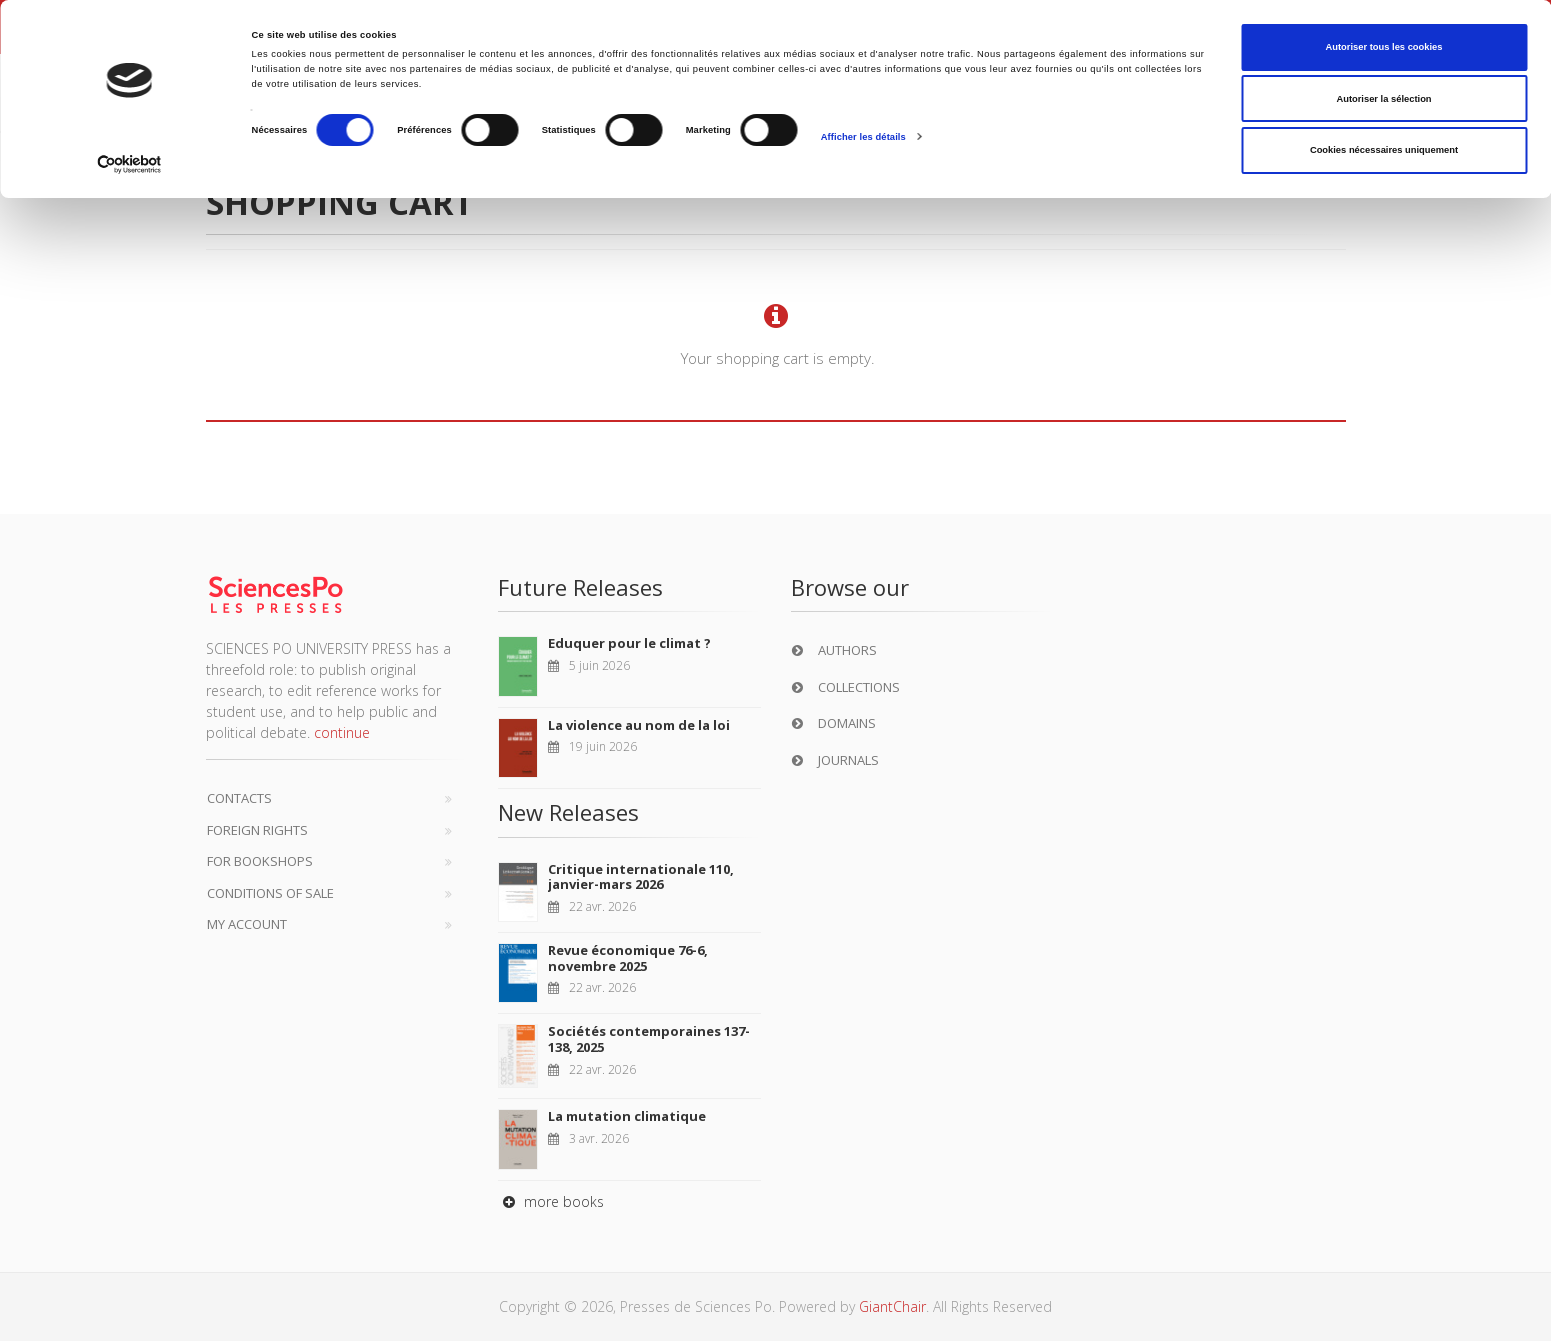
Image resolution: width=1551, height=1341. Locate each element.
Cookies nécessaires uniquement (1384, 150)
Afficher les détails (863, 137)
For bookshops (260, 861)
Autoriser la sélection (1383, 99)
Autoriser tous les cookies (1383, 47)
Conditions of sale (270, 893)
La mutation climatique (627, 1116)
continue (342, 732)
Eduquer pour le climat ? (629, 643)
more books (551, 1201)
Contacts (239, 798)
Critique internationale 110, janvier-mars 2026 (641, 877)
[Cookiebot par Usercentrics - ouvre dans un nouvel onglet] (129, 164)
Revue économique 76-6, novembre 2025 (628, 958)
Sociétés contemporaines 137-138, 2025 (649, 1039)
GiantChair (892, 1306)
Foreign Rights (257, 830)
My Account (247, 924)
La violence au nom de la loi (639, 725)
